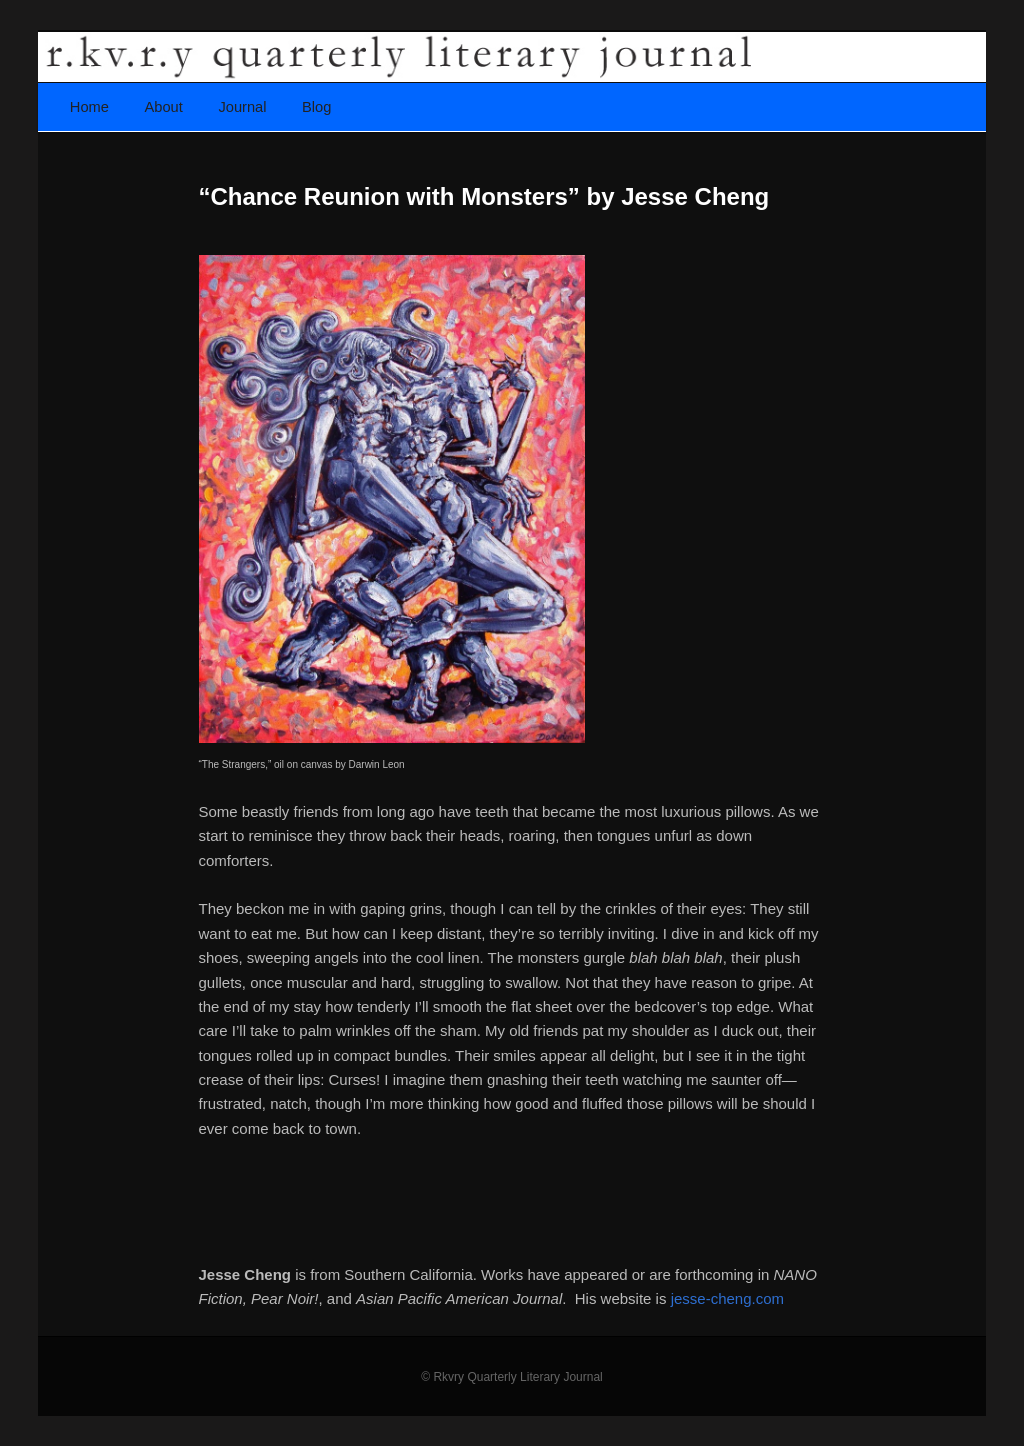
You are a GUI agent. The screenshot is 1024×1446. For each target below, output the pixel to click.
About (164, 107)
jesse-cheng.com (727, 1298)
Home (89, 107)
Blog (316, 107)
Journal (242, 107)
